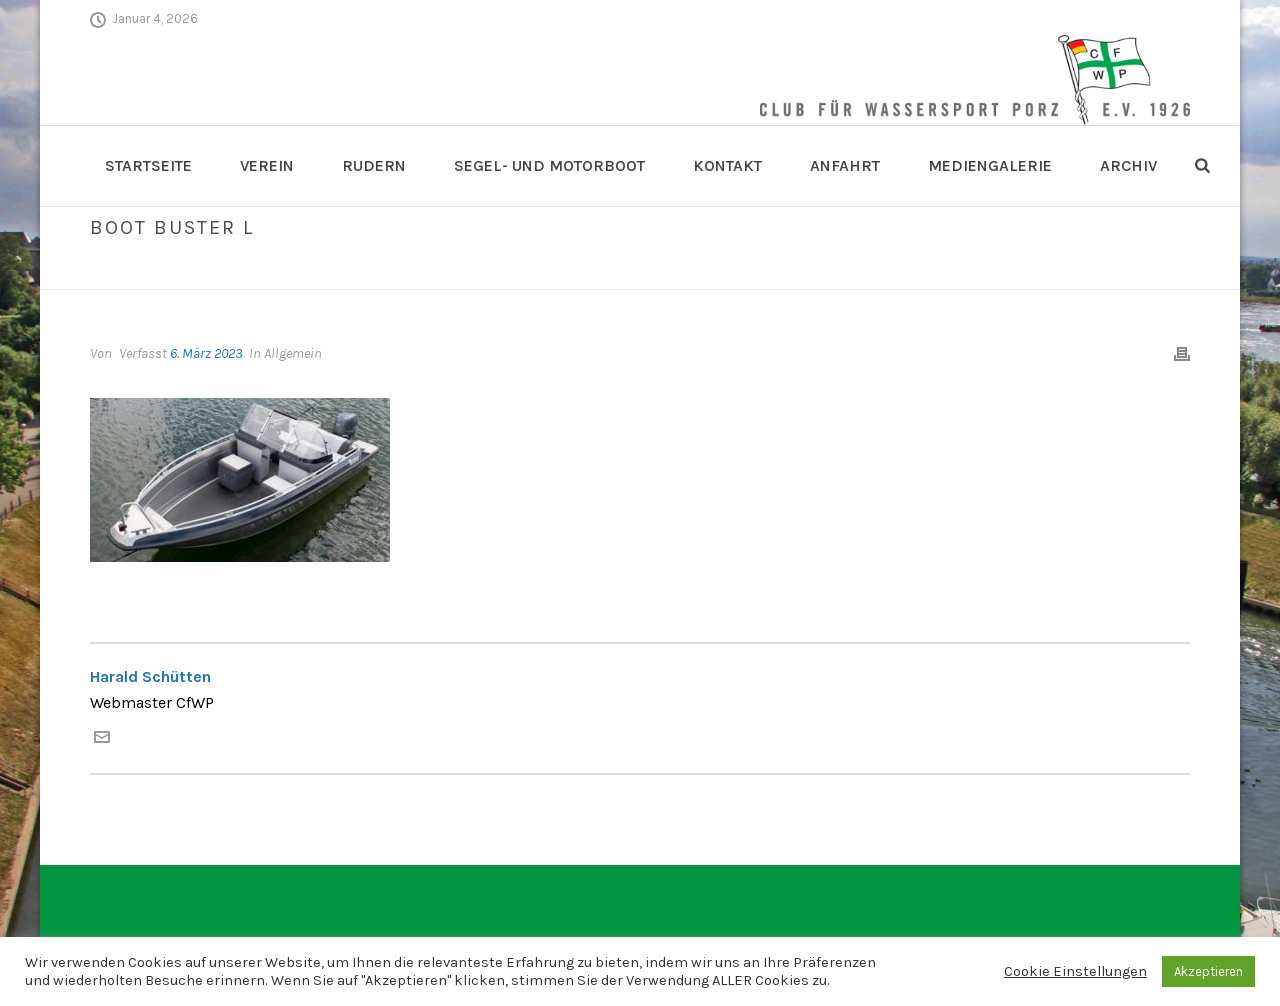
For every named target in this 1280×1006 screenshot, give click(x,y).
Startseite (148, 165)
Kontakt (727, 165)
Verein (267, 165)
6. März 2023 (206, 353)
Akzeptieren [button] (1208, 971)
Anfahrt (845, 165)
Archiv (1128, 165)
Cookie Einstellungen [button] (1075, 971)
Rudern (374, 165)
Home (941, 270)
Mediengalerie (990, 165)
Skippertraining (1022, 270)
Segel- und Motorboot (549, 165)
